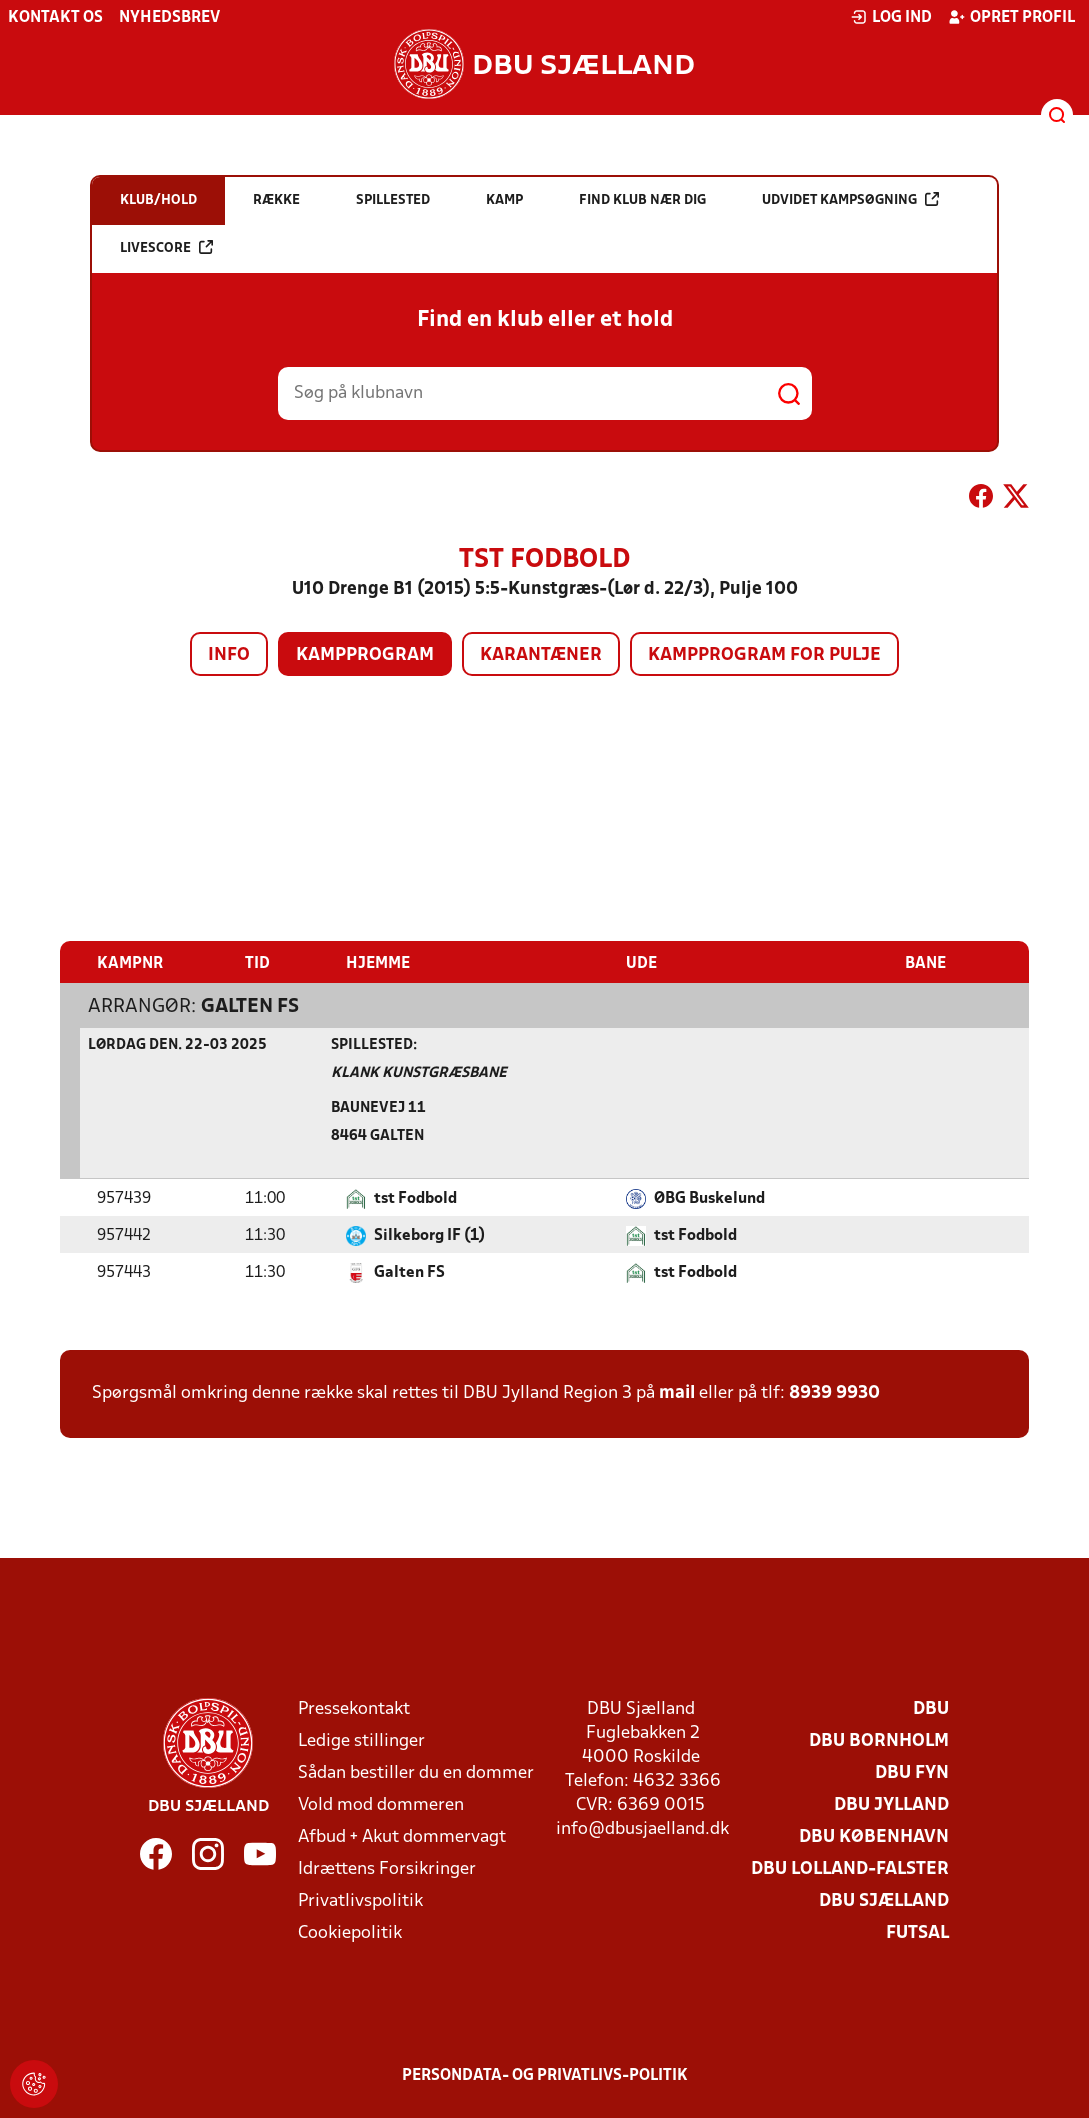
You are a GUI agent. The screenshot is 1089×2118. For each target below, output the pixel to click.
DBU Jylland (891, 1804)
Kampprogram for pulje (764, 655)
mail (677, 1392)
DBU (931, 1708)
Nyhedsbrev (169, 18)
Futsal (917, 1932)
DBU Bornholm (879, 1740)
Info (229, 655)
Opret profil (1011, 17)
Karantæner (541, 655)
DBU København (874, 1836)
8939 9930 (834, 1392)
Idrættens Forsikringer (387, 1868)
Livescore (166, 247)
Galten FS (250, 1006)
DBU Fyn (912, 1772)
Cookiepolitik (350, 1932)
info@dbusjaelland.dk (642, 1828)
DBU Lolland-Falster (850, 1868)
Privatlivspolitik (360, 1900)
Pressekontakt (354, 1708)
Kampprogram (365, 655)
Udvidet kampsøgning (850, 199)
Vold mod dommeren (381, 1804)
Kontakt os (55, 18)
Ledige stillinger (361, 1740)
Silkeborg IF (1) (429, 1235)
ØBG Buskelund (709, 1198)
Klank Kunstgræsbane (419, 1072)
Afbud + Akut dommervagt (402, 1836)
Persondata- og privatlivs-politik (545, 2075)
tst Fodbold (415, 1198)
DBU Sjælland (884, 1900)
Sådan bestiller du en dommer (416, 1772)
